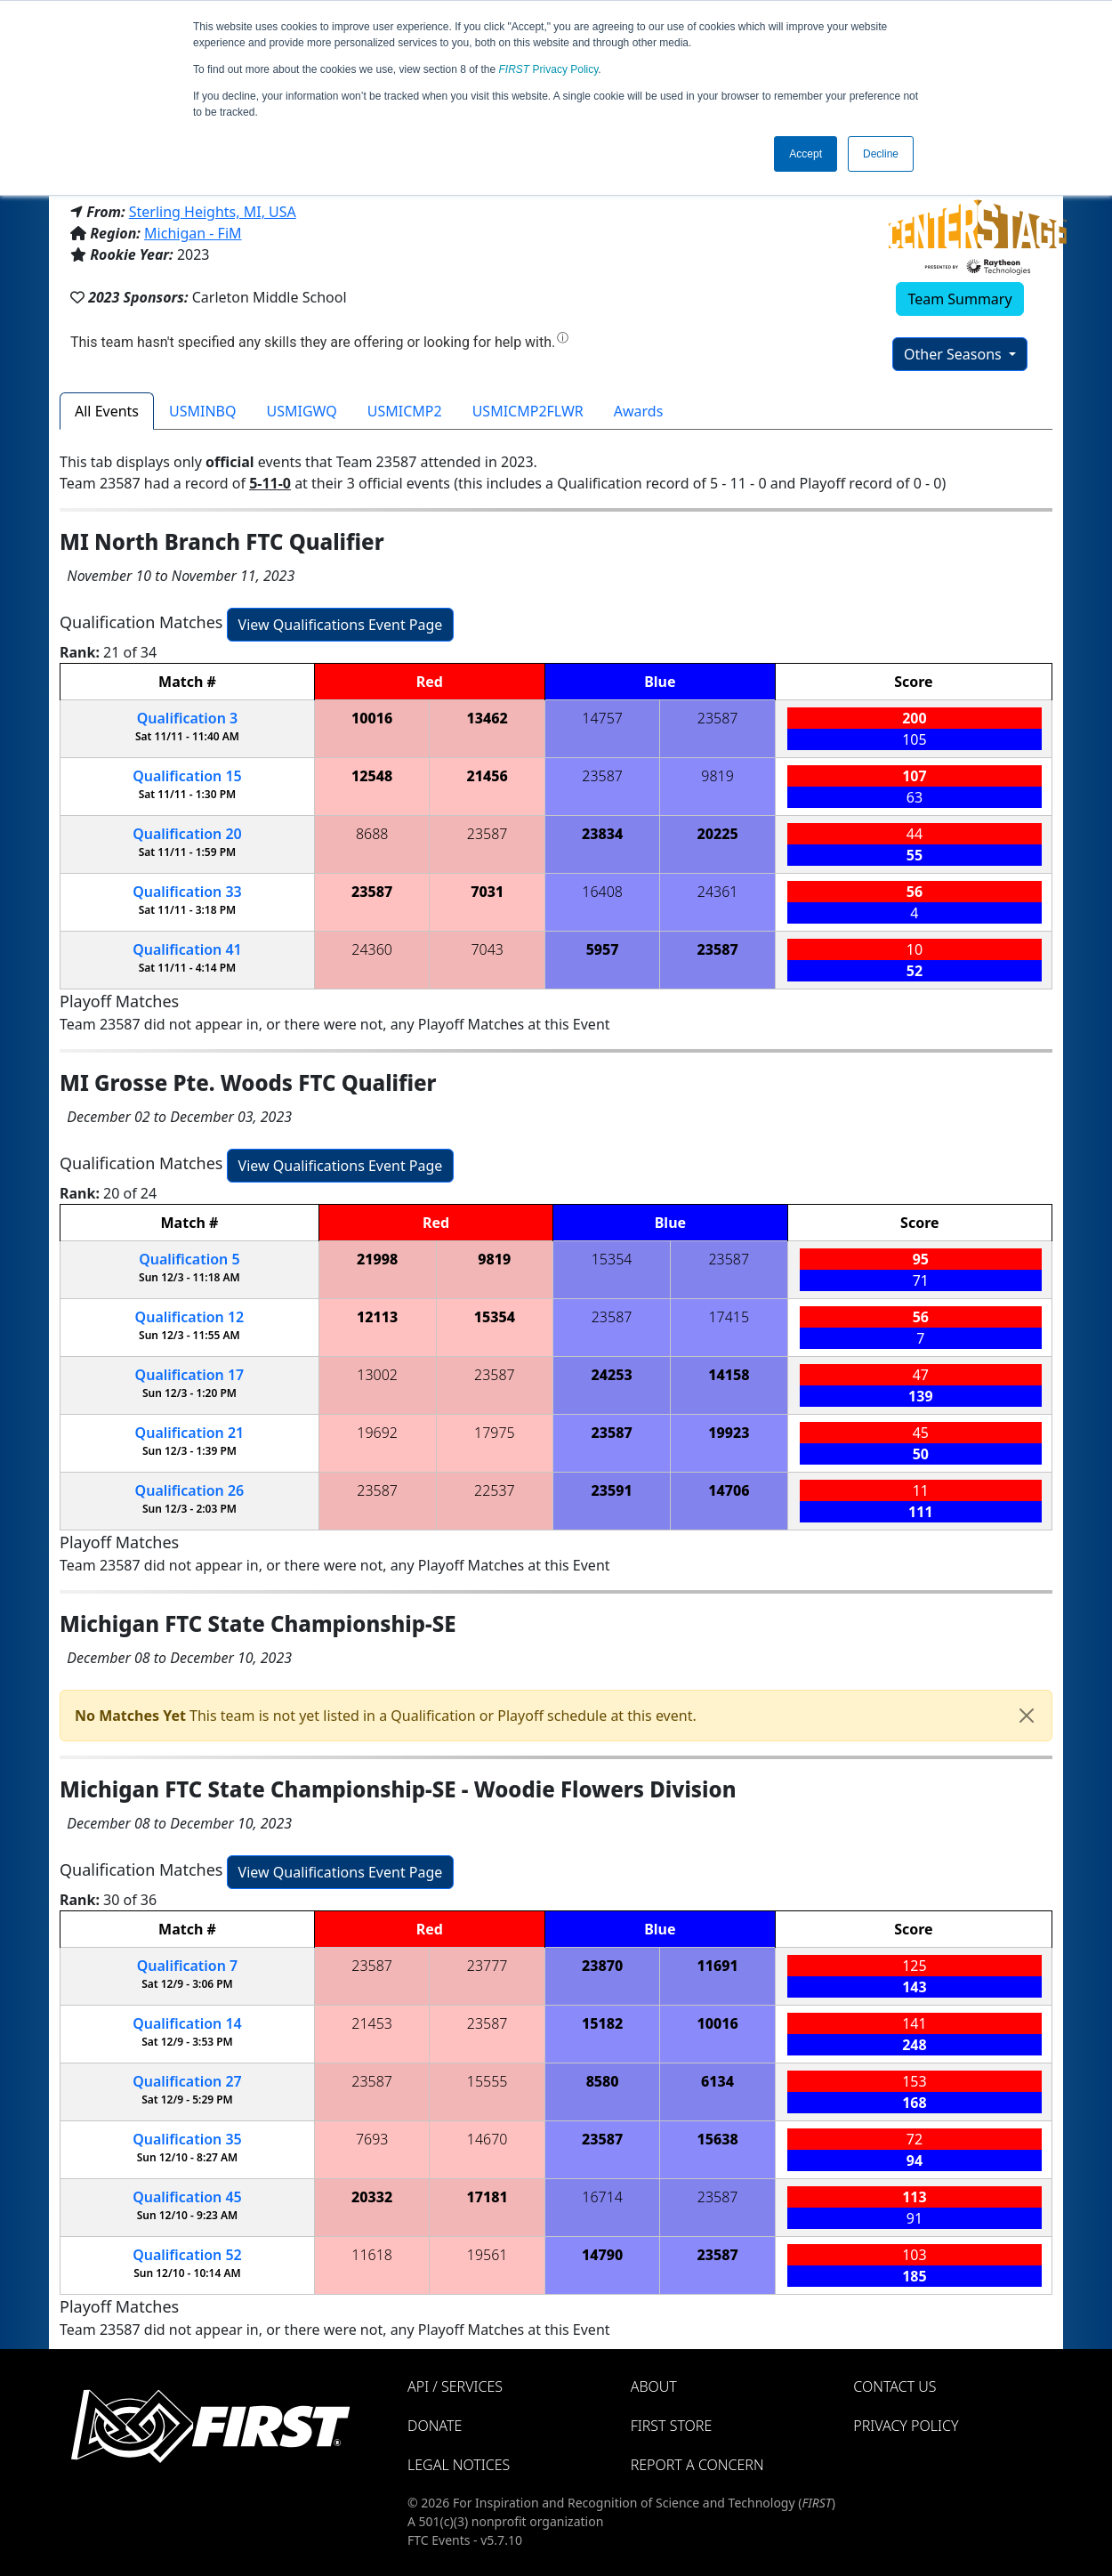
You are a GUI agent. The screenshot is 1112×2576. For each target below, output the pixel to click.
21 (190, 1432)
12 (190, 1317)
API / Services (455, 2386)
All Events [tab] (107, 411)
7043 (487, 949)
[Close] (1026, 1715)
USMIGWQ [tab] (302, 411)
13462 (487, 718)
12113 (377, 1317)
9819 (717, 776)
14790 (602, 2255)
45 (187, 2197)
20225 (717, 834)
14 (187, 2023)
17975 (494, 1432)
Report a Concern (697, 2465)
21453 (371, 2023)
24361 (717, 891)
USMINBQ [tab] (202, 411)
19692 (377, 1432)
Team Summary (959, 299)
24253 (611, 1375)
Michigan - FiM (192, 233)
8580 (602, 2081)
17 (190, 1375)
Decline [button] (880, 154)
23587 (717, 718)
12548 (371, 776)
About (654, 2386)
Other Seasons (954, 354)
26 (190, 1490)
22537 (494, 1490)
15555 (487, 2081)
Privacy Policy (549, 69)
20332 (371, 2197)
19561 (487, 2255)
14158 (728, 1375)
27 (187, 2081)
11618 (371, 2255)
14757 (602, 718)
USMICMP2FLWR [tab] (528, 411)
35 (187, 2139)
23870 (602, 1965)
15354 (612, 1259)
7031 (487, 891)
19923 (728, 1432)
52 (187, 2255)
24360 (371, 949)
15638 (717, 2139)
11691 (717, 1965)
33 (187, 891)
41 (187, 949)
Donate (434, 2425)
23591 (611, 1490)
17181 (487, 2197)
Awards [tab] (639, 411)
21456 (487, 776)
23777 (487, 1965)
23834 (602, 834)
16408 (602, 891)
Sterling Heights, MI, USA (212, 212)
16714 (602, 2197)
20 (187, 834)
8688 (372, 834)
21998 (377, 1259)
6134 (717, 2081)
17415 (728, 1317)
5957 (602, 949)
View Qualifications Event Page (340, 624)
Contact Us (894, 2386)
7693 (372, 2139)
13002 (377, 1375)
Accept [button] (805, 154)
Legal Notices (458, 2465)
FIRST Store (672, 2425)
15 (187, 776)
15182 (602, 2023)
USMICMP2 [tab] (404, 411)
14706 (728, 1490)
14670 (487, 2139)
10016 (371, 718)
